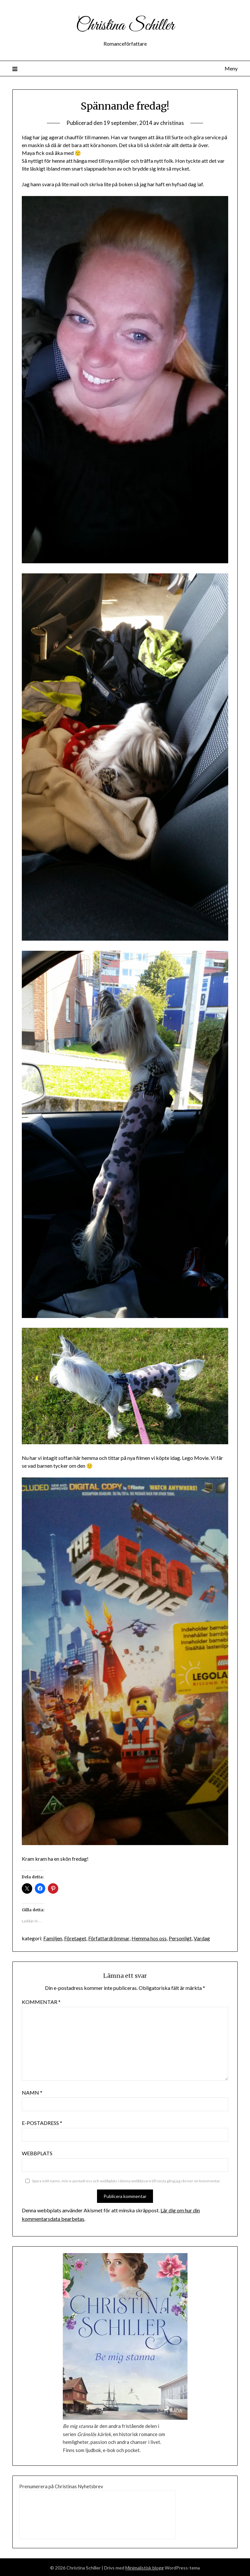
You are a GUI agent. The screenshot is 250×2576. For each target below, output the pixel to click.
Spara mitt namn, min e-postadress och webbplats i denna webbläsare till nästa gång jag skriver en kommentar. (126, 2179)
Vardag (201, 1937)
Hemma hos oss (148, 1937)
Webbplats (37, 2152)
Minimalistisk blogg (144, 2566)
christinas (172, 122)
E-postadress (42, 2122)
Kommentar (41, 2001)
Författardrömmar (108, 1937)
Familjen (52, 1937)
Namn (32, 2091)
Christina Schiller (125, 25)
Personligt (179, 1937)
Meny (231, 68)
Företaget (75, 1937)
